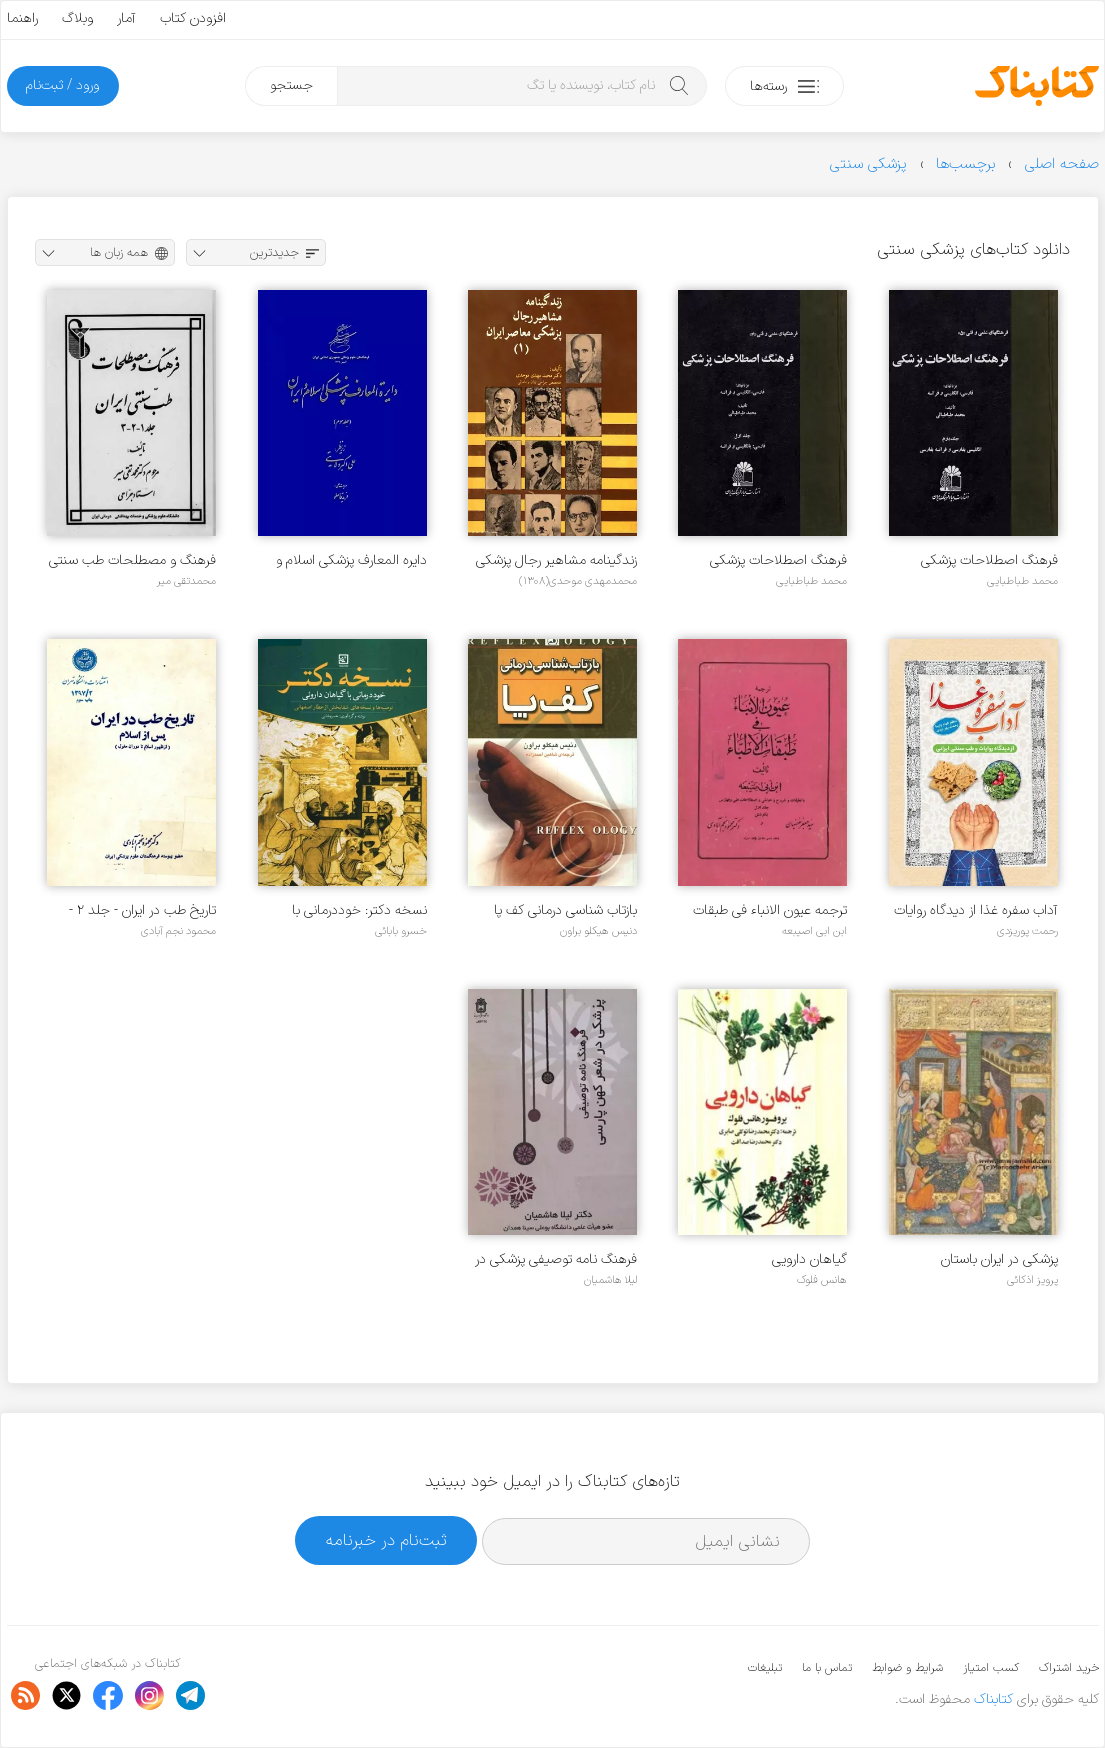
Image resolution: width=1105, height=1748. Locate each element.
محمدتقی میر (186, 581)
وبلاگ (77, 18)
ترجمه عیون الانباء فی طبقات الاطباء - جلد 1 (770, 910)
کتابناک (993, 1699)
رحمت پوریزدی (1027, 931)
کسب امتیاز (991, 1668)
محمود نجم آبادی (178, 931)
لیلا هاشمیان (610, 1280)
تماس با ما (827, 1668)
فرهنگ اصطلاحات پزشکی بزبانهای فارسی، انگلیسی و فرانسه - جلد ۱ (778, 560)
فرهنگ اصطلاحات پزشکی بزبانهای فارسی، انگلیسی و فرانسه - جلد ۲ (989, 560)
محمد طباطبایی (1022, 581)
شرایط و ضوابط (907, 1668)
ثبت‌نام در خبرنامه (386, 1540)
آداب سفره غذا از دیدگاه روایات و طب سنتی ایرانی (976, 910)
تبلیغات (765, 1668)
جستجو (291, 85)
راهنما (22, 18)
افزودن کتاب (193, 18)
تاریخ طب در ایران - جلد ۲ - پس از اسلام (142, 910)
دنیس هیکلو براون (598, 931)
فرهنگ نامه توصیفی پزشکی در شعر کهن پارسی (556, 1259)
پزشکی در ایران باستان (999, 1259)
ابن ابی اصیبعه (814, 931)
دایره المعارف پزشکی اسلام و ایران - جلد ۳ (351, 560)
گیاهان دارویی (809, 1259)
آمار (126, 18)
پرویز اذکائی (1032, 1280)
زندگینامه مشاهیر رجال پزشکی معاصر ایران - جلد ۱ (556, 560)
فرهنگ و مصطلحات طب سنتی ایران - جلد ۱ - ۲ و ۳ (132, 560)
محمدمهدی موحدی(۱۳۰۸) (578, 581)
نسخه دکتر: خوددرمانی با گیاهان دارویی (359, 910)
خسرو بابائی (401, 931)
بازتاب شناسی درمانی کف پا (565, 910)
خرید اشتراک (1069, 1668)
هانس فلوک (822, 1280)
